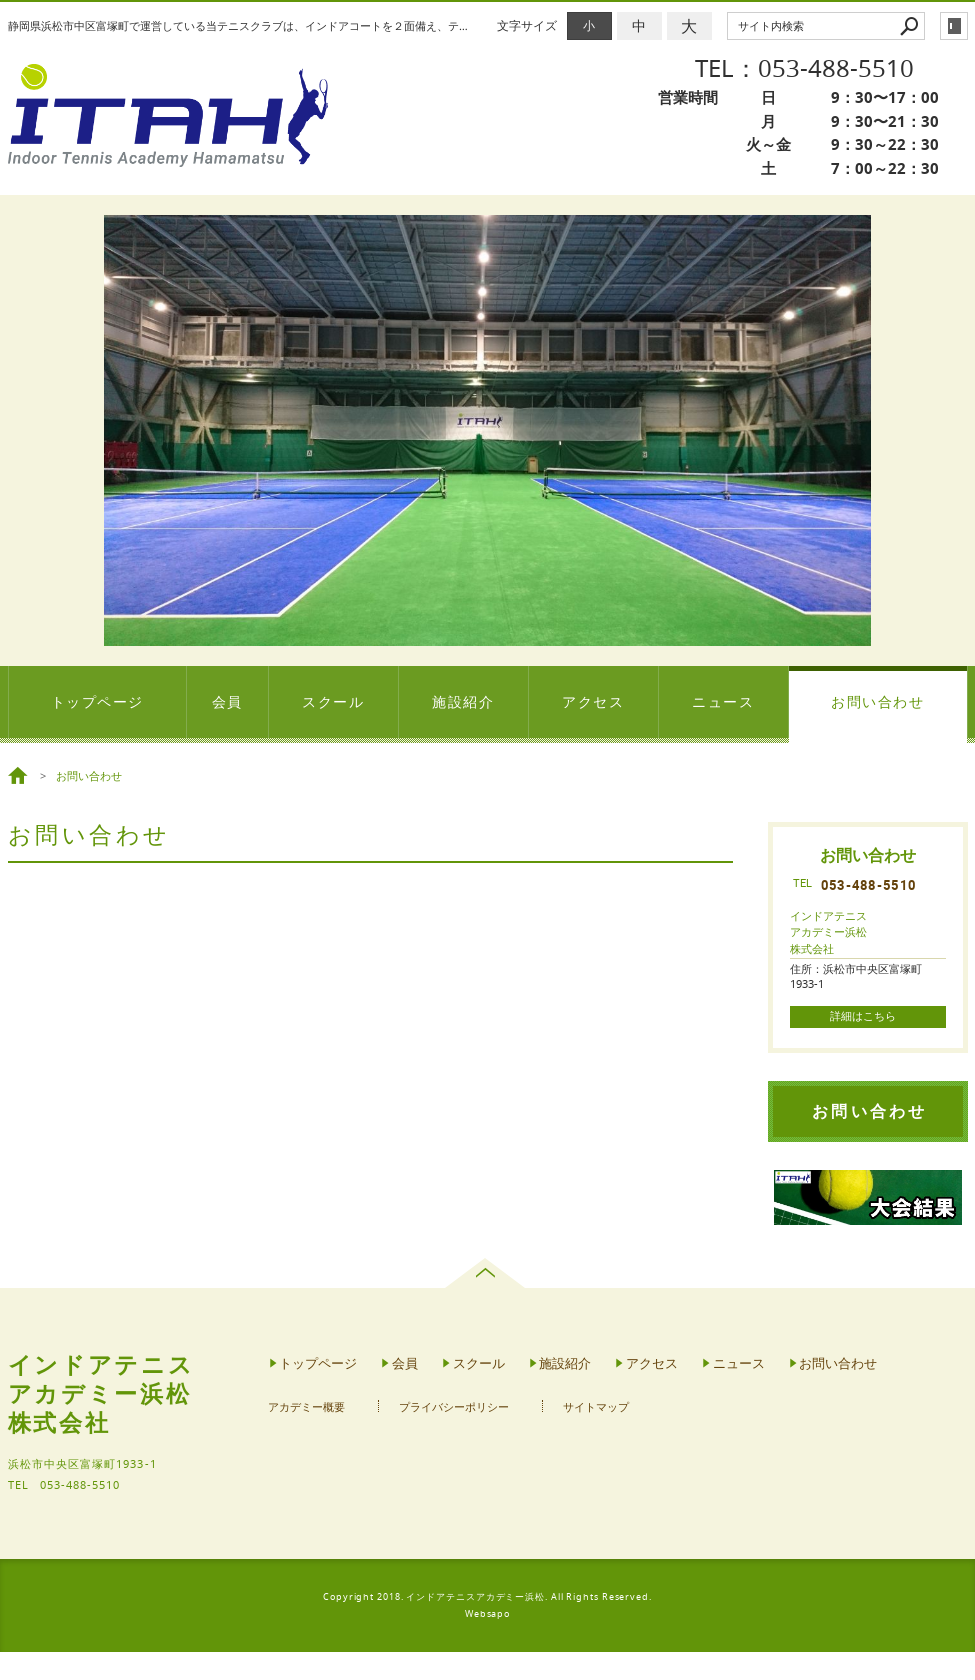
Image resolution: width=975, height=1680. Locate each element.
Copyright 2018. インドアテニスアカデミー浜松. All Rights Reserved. (487, 1597)
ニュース (723, 701)
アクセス (593, 701)
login (954, 26)
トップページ (97, 701)
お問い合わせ (877, 701)
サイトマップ (596, 1407)
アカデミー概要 (306, 1407)
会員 (227, 701)
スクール (333, 701)
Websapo (487, 1614)
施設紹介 (463, 701)
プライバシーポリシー (454, 1407)
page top (487, 1273)
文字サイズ (527, 25)
